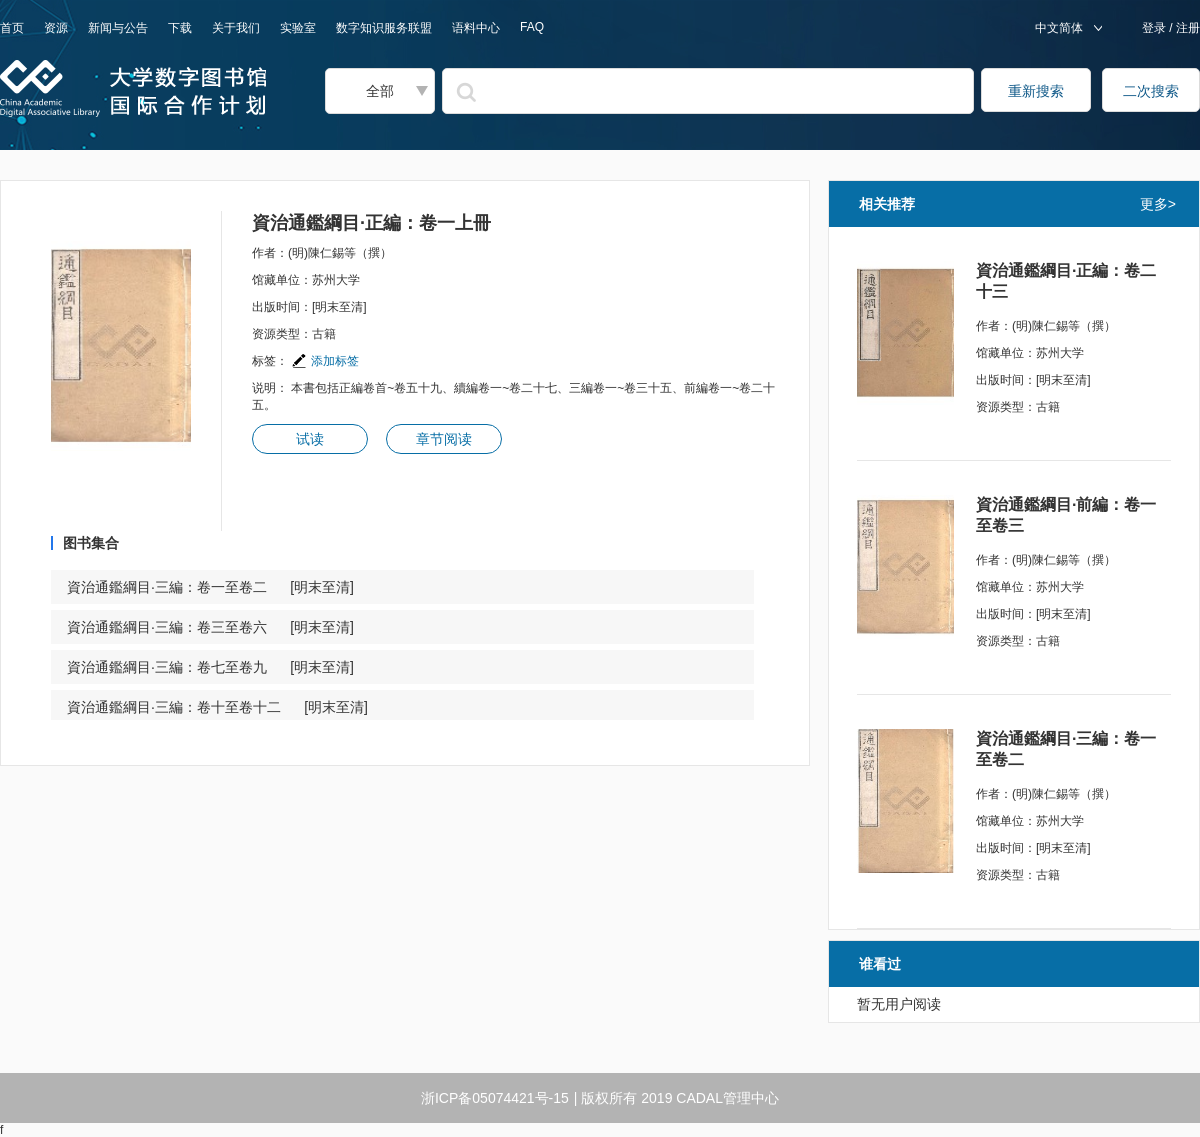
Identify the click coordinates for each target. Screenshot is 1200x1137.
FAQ (532, 27)
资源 (56, 28)
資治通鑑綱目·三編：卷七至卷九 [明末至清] (210, 667)
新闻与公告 (118, 28)
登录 (1155, 28)
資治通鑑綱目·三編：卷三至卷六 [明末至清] (210, 627)
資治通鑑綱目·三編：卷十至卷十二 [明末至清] (217, 707)
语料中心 (476, 28)
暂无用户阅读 (899, 1004)
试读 (310, 439)
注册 (1186, 28)
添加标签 (325, 361)
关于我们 (236, 28)
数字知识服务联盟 (384, 28)
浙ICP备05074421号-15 (495, 1098)
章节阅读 (444, 439)
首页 (12, 28)
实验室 (298, 28)
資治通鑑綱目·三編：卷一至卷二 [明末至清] (210, 587)
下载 (180, 28)
